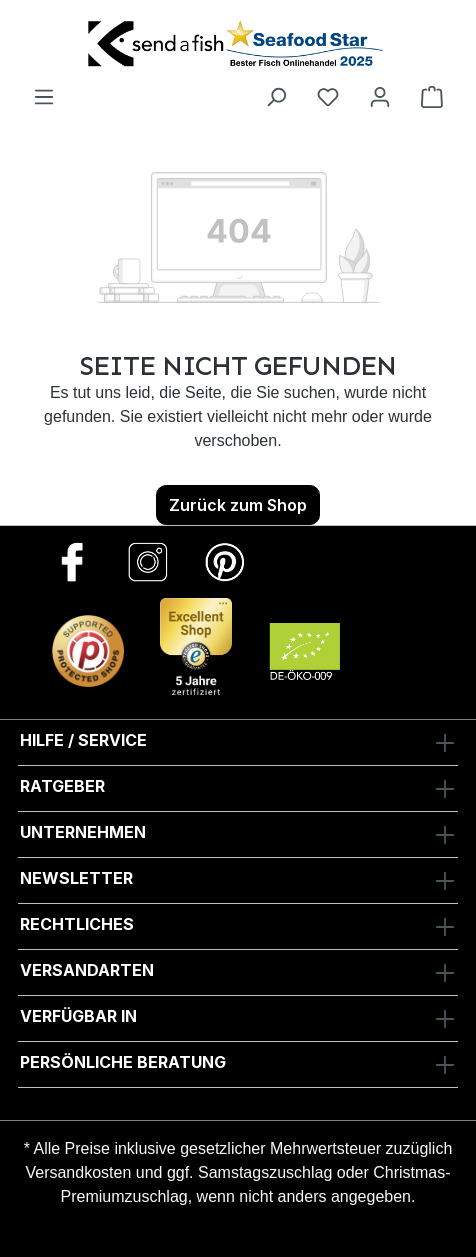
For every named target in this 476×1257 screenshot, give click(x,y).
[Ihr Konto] (380, 96)
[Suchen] (276, 96)
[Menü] (44, 96)
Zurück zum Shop (238, 505)
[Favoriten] (328, 96)
